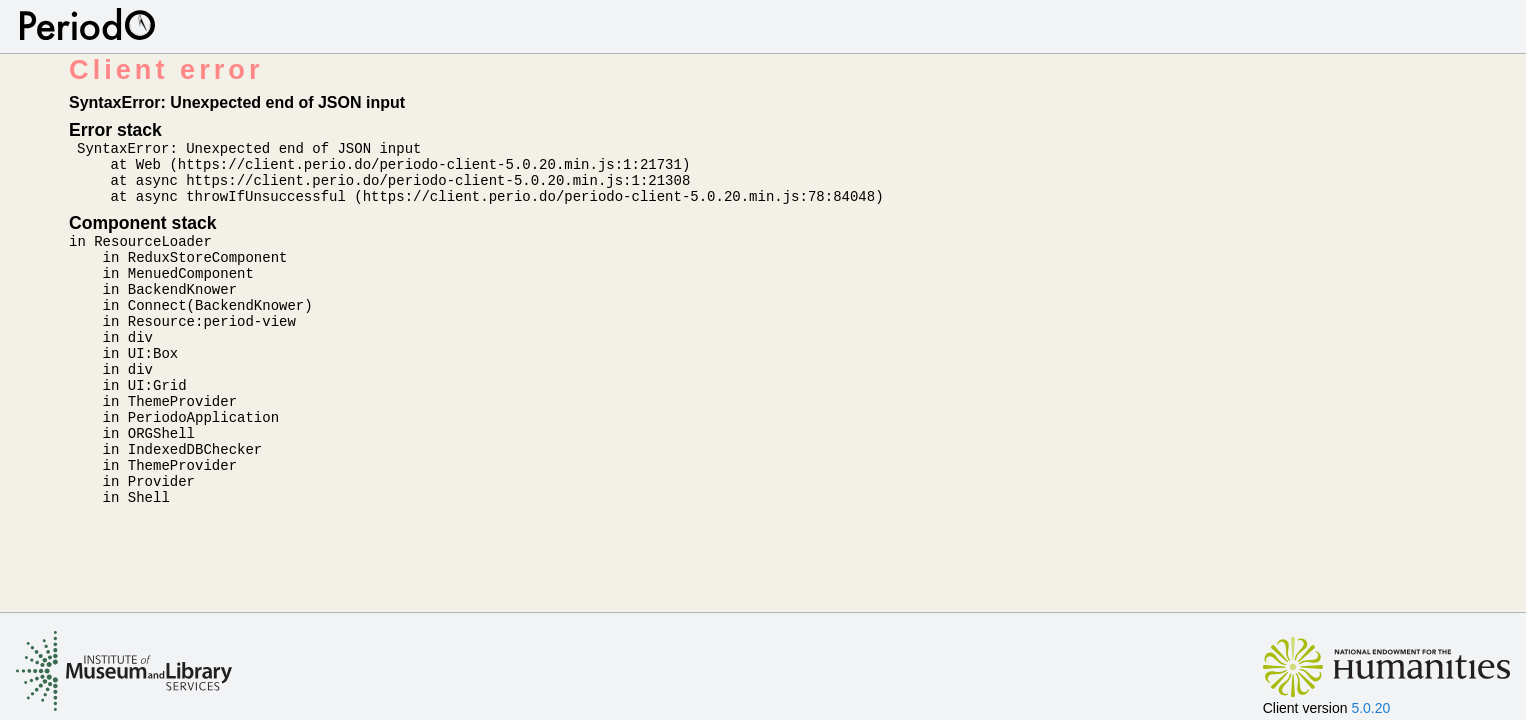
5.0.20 (1370, 708)
